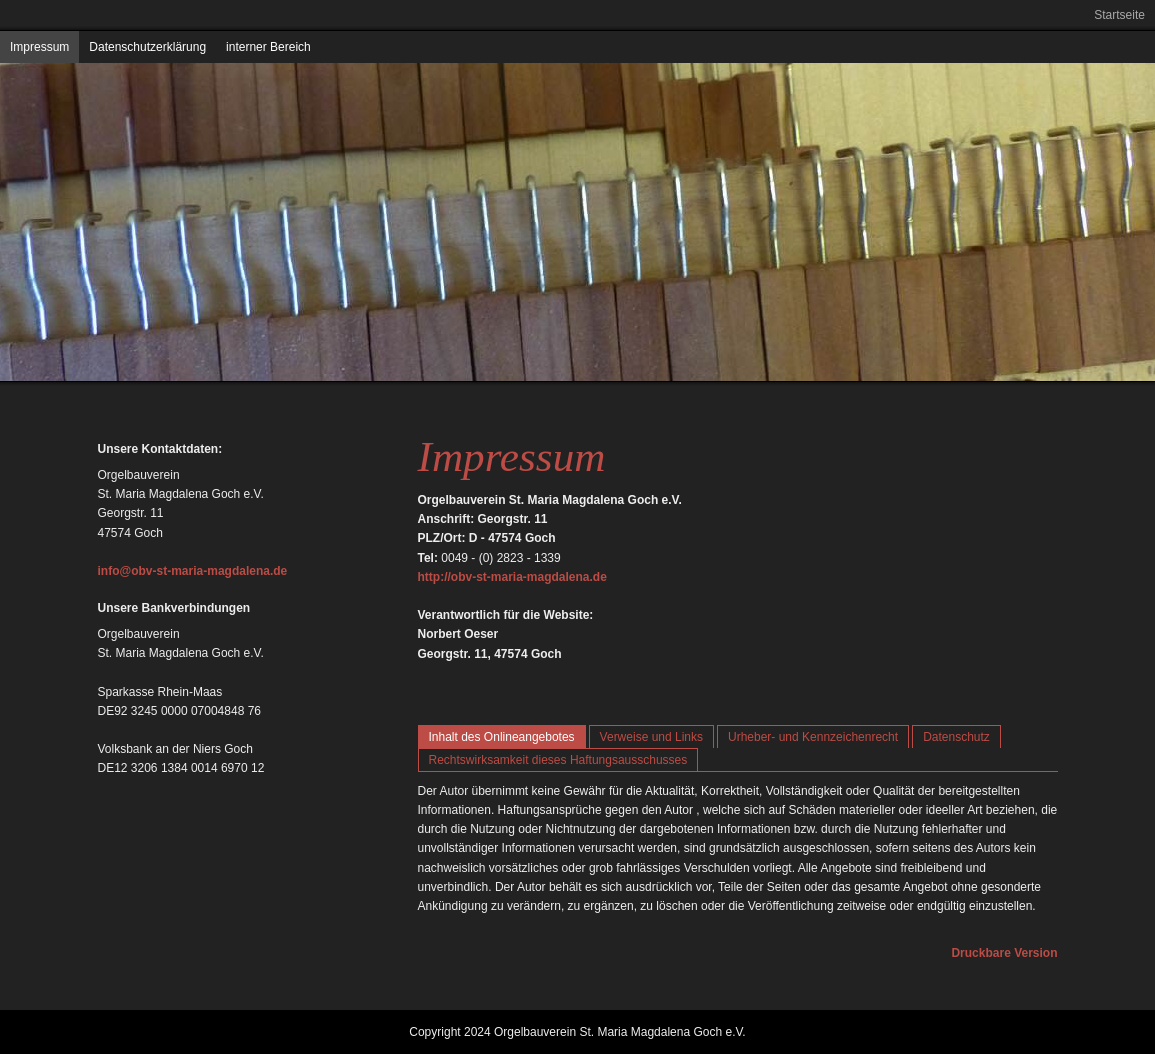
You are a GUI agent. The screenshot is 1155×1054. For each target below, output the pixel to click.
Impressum (39, 47)
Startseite (1119, 15)
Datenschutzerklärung (147, 47)
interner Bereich (268, 47)
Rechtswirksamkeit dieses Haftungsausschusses (558, 760)
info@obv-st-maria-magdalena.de (193, 571)
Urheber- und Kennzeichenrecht (813, 737)
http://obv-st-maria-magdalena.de (512, 577)
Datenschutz (956, 737)
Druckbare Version (1004, 953)
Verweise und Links (651, 737)
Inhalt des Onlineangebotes (502, 737)
